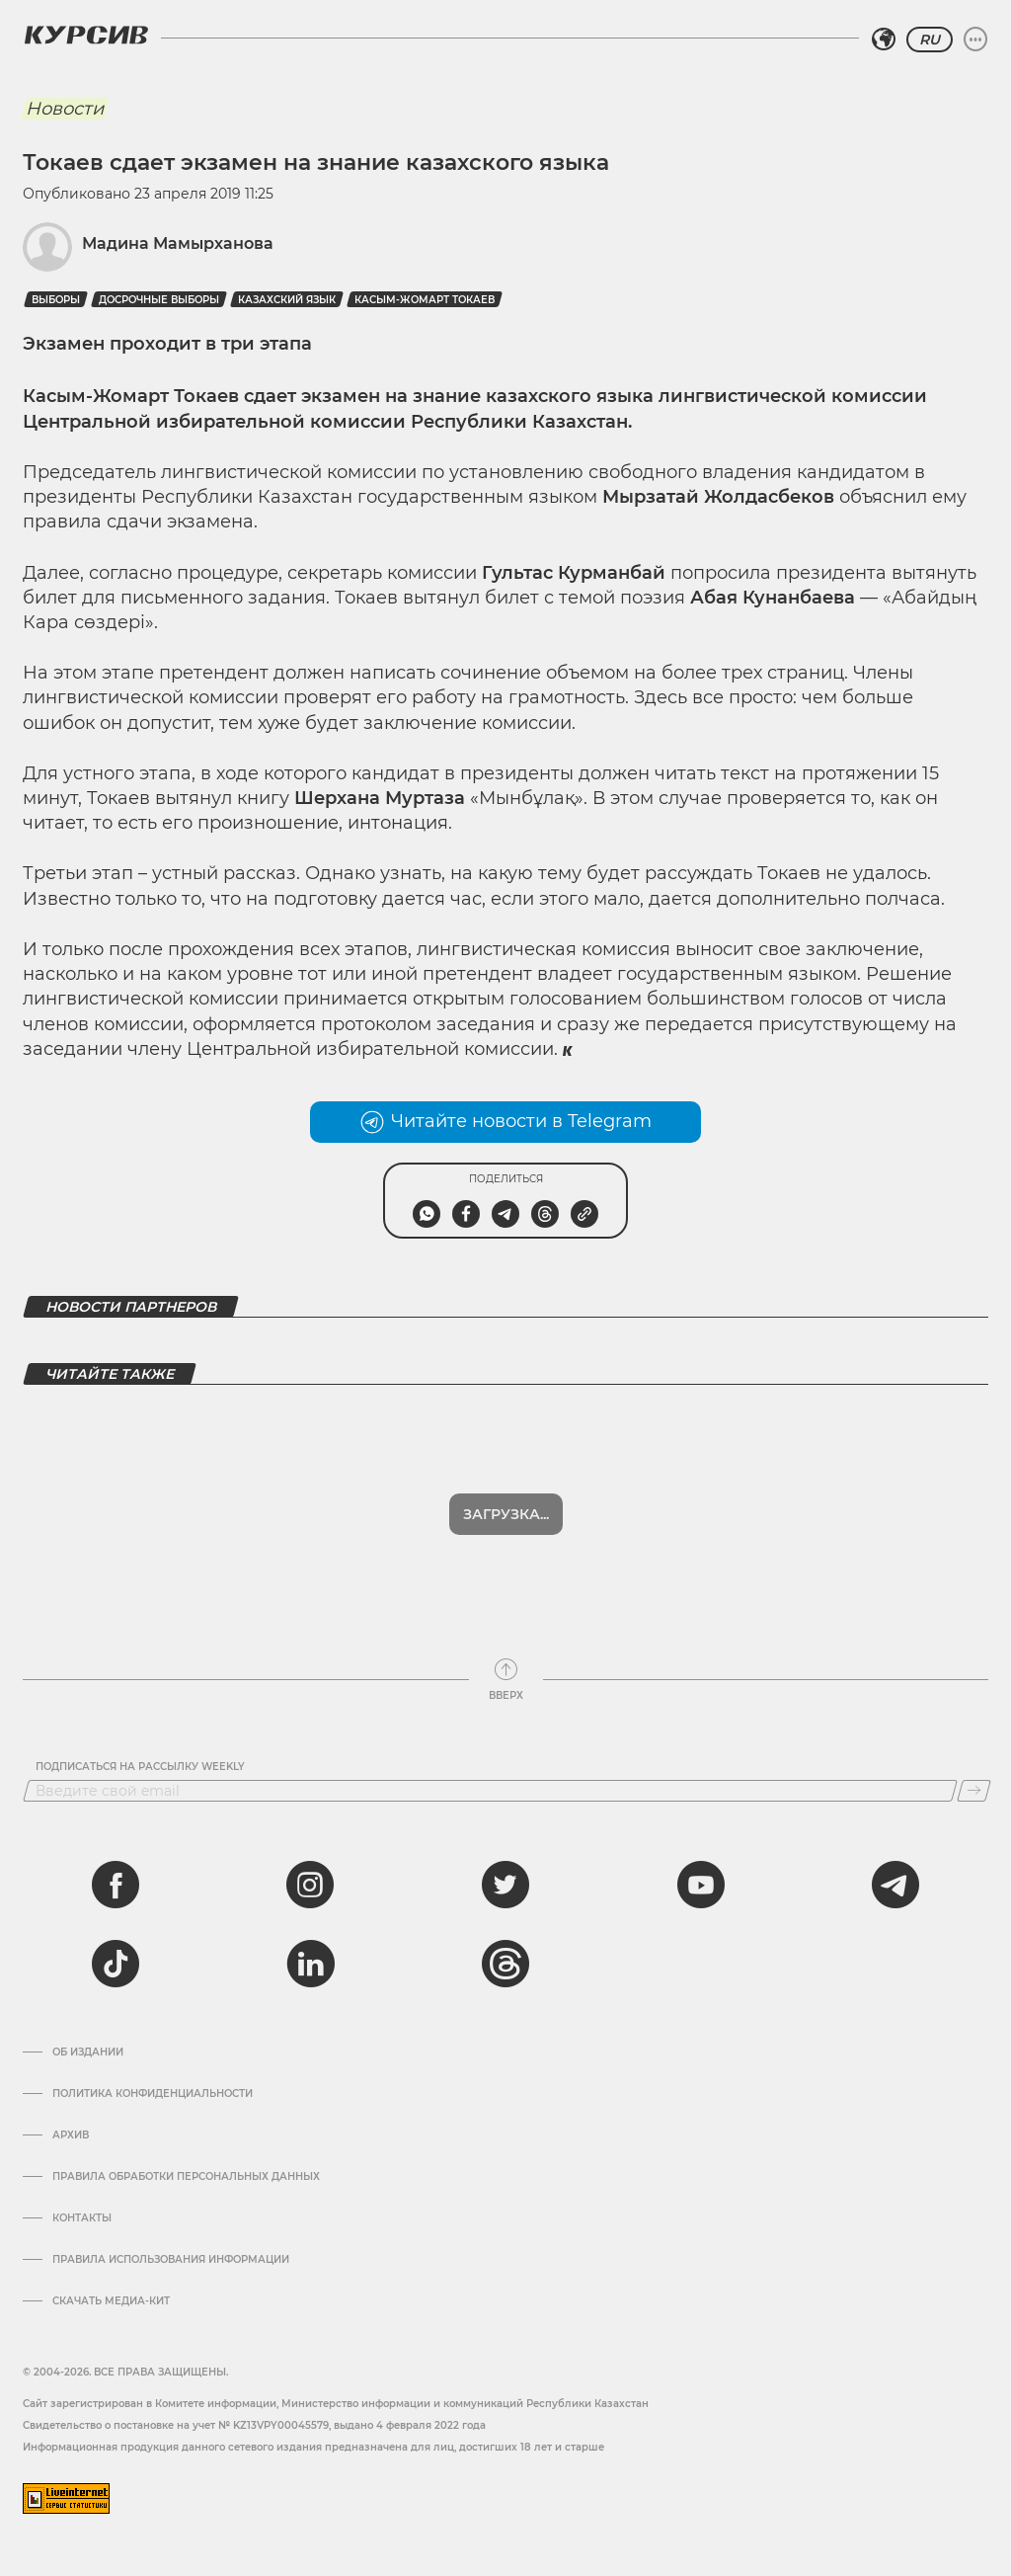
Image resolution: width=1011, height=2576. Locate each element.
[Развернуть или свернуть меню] (975, 39)
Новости (65, 109)
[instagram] (310, 1884)
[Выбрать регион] (883, 39)
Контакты (82, 2218)
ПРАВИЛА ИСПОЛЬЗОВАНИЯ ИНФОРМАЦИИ (170, 2260)
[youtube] (701, 1884)
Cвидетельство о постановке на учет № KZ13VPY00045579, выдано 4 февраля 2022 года (254, 2425)
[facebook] (115, 1884)
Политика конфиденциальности (152, 2094)
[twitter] (505, 1884)
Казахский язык (287, 299)
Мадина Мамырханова (177, 243)
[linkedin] (310, 1963)
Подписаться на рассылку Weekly (140, 1767)
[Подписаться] (974, 1791)
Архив (70, 2135)
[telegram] (895, 1884)
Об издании (87, 2052)
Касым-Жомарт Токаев (424, 299)
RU (929, 39)
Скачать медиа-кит (111, 2301)
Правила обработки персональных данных (186, 2177)
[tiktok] (115, 1963)
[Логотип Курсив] (86, 34)
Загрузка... (506, 1514)
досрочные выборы (159, 299)
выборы (56, 299)
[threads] (505, 1963)
